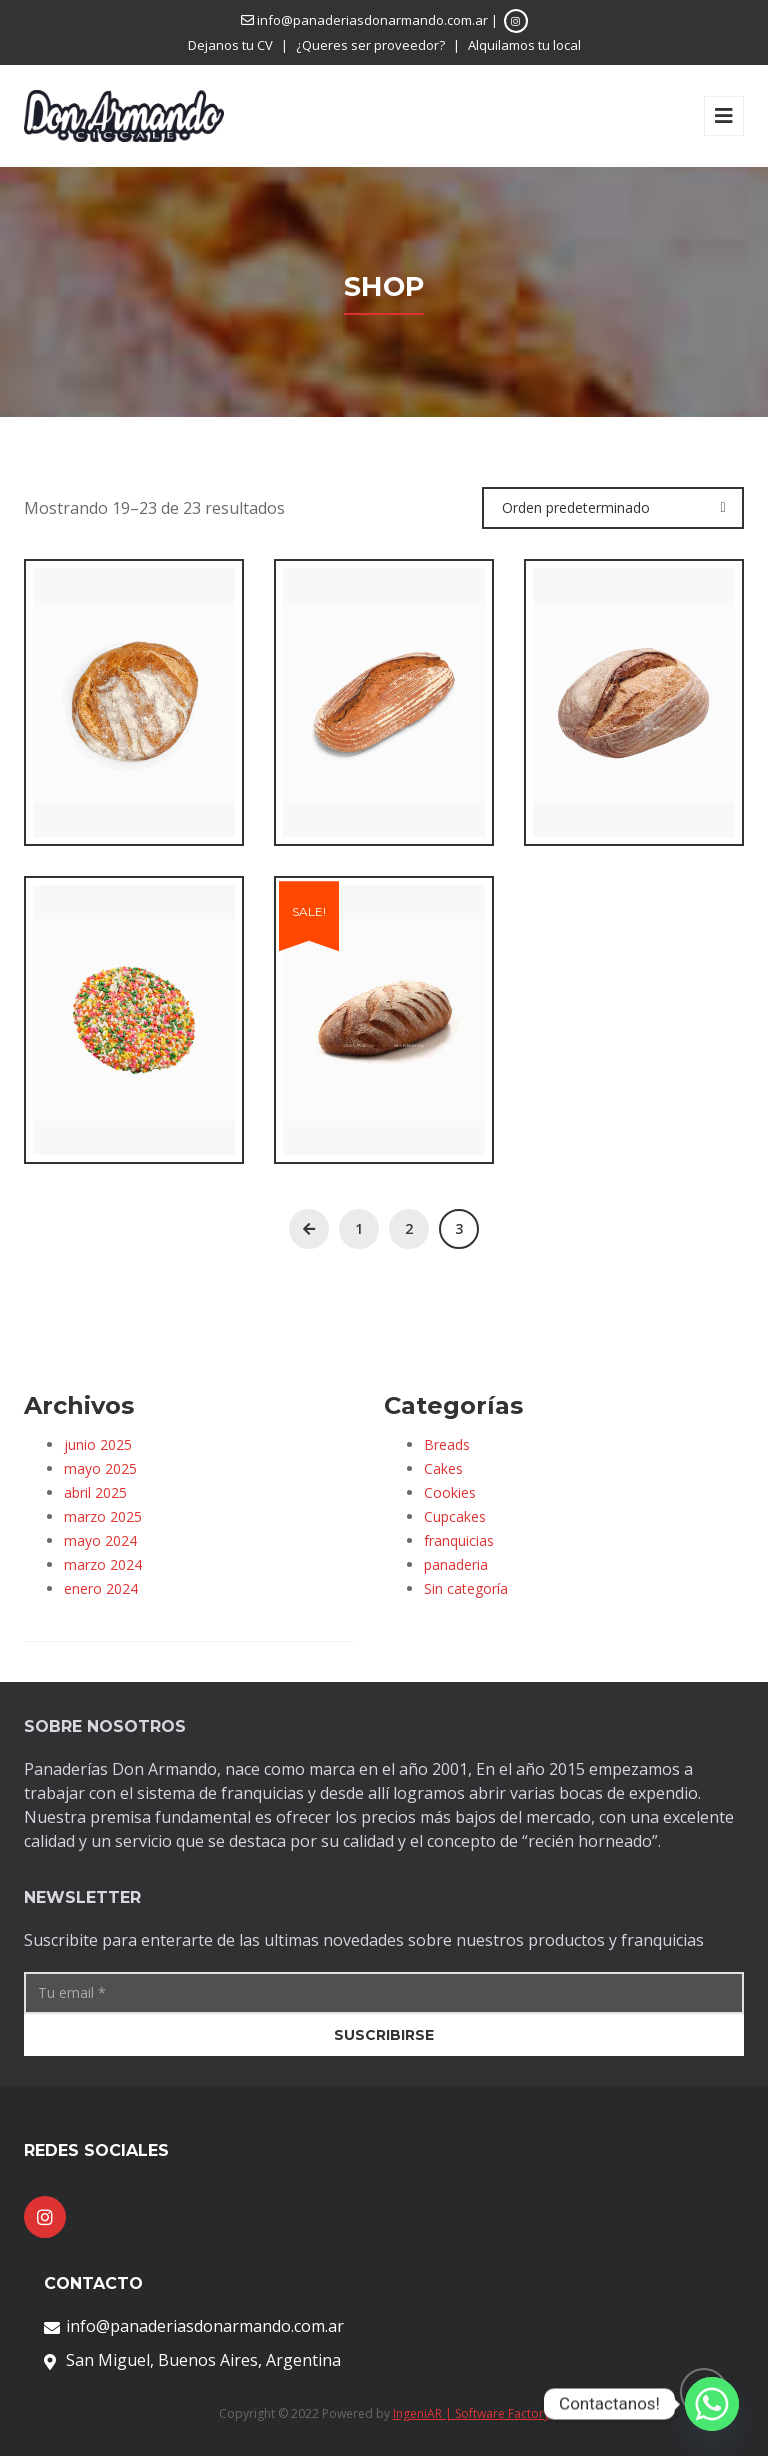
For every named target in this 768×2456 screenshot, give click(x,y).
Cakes (443, 1468)
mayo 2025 (100, 1468)
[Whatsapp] (712, 2404)
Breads (447, 1444)
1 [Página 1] (359, 1228)
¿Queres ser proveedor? (370, 45)
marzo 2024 (103, 1564)
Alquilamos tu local (524, 45)
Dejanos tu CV (230, 45)
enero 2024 (101, 1588)
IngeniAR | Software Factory (471, 2413)
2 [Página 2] (409, 1228)
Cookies (450, 1492)
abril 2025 (95, 1492)
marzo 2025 (103, 1516)
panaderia (456, 1564)
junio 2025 (98, 1444)
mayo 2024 (100, 1540)
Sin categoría (466, 1588)
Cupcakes (455, 1516)
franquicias (459, 1540)
